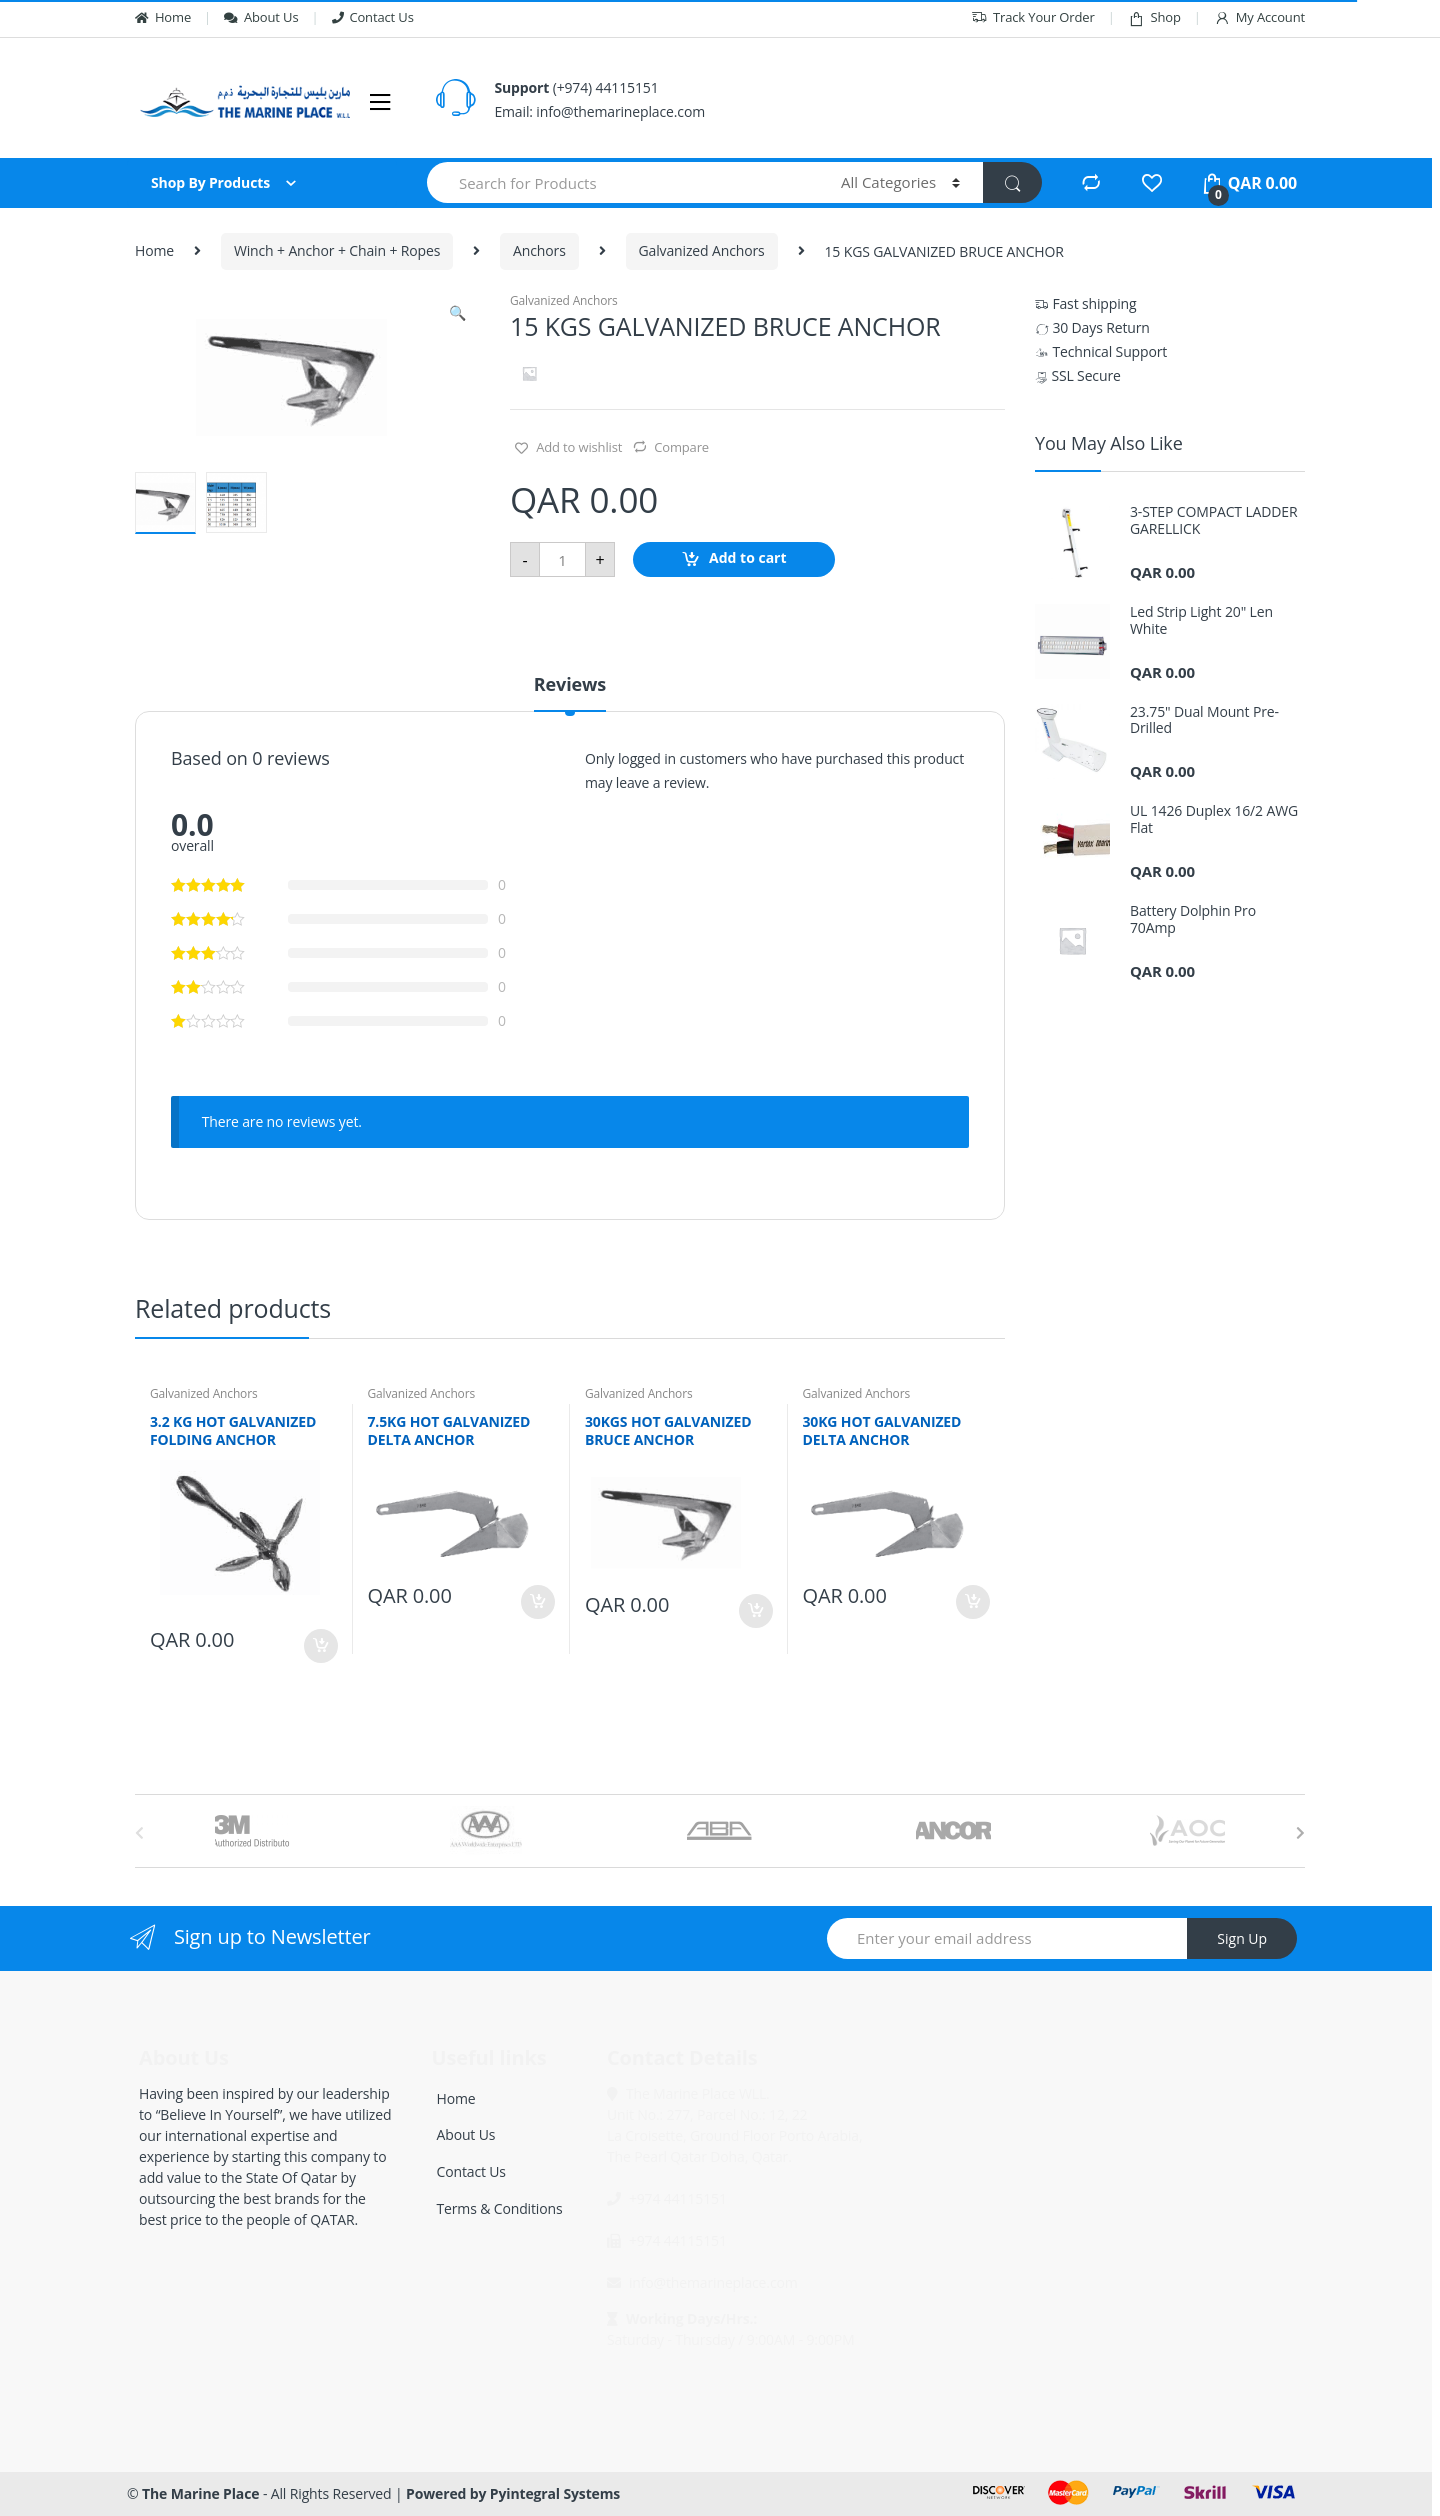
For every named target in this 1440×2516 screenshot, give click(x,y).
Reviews (570, 685)
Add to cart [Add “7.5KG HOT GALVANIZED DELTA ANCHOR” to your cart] (537, 1602)
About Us (261, 17)
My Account (1259, 17)
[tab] (570, 693)
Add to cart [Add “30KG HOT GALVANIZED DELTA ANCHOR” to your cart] (972, 1602)
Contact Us (373, 17)
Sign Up (1242, 1938)
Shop (1154, 17)
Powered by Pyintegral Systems (513, 2493)
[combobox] (622, 182)
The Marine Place (200, 2493)
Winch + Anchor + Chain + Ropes (337, 250)
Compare (681, 447)
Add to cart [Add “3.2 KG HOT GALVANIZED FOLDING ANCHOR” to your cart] (320, 1646)
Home (163, 17)
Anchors (539, 250)
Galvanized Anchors (702, 250)
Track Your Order (1033, 17)
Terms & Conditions (500, 2208)
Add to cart (748, 558)
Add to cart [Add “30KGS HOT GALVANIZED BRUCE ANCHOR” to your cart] (755, 1611)
